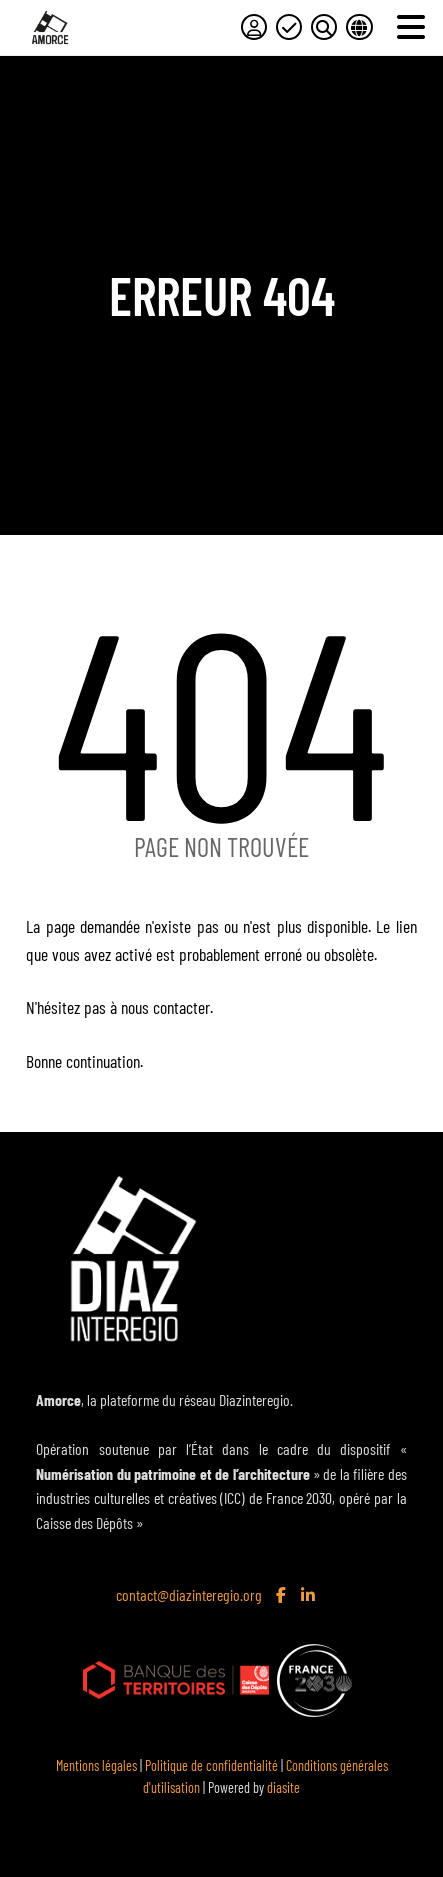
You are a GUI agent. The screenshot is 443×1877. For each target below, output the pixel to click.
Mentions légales (96, 1765)
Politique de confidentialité (211, 1765)
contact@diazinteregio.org (189, 1594)
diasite (283, 1787)
